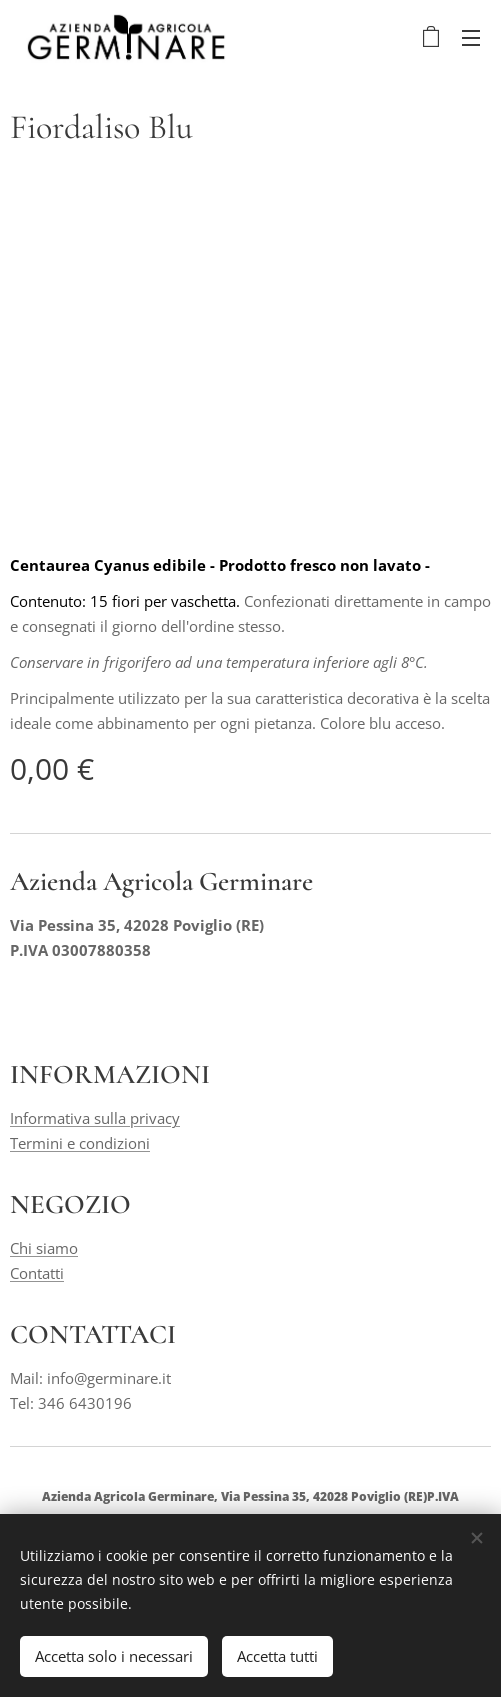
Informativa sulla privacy (95, 1118)
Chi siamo (44, 1248)
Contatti (37, 1273)
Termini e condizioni (80, 1142)
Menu (471, 38)
